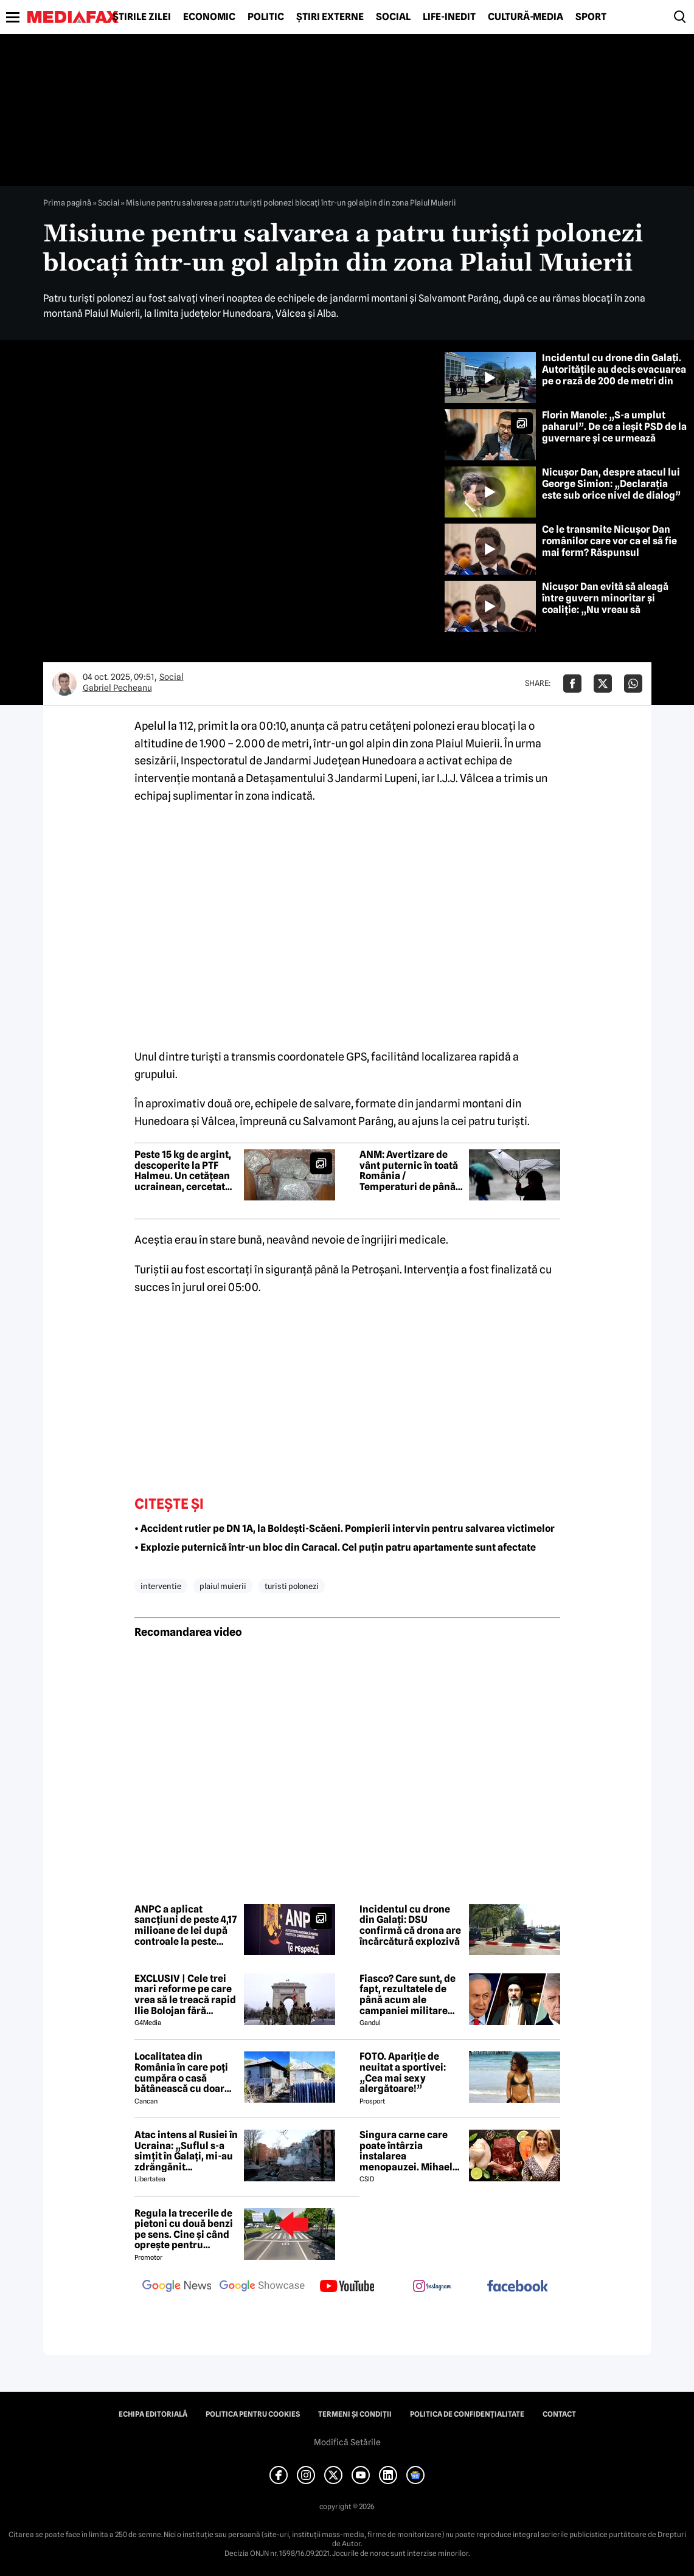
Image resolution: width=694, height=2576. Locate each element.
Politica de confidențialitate (467, 2414)
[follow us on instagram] (432, 2287)
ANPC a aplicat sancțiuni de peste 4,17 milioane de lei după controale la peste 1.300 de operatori (185, 1925)
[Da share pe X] (603, 683)
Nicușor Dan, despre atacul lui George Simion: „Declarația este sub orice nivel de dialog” (611, 483)
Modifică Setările (347, 2442)
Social (393, 17)
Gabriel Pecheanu (117, 688)
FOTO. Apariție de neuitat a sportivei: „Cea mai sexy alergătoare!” (402, 2072)
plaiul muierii (223, 1586)
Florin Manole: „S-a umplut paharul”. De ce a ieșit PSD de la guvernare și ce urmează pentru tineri (614, 432)
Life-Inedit (449, 17)
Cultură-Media (525, 17)
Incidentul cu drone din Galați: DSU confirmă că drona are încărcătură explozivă (410, 1925)
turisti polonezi (292, 1586)
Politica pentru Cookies (253, 2414)
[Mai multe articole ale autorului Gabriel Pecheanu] (64, 683)
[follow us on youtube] (347, 2287)
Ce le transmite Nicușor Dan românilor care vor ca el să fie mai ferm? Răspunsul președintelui (609, 547)
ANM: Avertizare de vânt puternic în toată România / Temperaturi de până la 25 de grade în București (408, 1170)
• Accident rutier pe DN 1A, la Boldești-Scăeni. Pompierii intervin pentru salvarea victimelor (344, 1528)
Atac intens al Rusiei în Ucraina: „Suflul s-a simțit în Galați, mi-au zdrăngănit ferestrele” (186, 2151)
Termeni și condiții (355, 2414)
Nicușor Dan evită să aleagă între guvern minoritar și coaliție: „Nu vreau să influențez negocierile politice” (614, 604)
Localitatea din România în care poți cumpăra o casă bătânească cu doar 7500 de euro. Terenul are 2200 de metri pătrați (184, 2072)
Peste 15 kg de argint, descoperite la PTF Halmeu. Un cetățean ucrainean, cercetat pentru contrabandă (182, 1170)
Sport (590, 17)
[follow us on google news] (177, 2287)
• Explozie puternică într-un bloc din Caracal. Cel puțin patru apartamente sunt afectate (335, 1547)
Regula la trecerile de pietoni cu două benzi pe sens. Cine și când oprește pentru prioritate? (183, 2229)
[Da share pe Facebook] (572, 683)
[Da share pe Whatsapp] (633, 683)
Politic (266, 17)
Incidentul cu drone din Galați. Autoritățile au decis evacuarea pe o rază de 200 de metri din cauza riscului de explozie (614, 375)
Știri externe (330, 17)
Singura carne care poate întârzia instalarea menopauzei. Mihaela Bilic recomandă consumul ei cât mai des (408, 2151)
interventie (161, 1586)
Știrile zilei (142, 17)
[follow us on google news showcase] (262, 2287)
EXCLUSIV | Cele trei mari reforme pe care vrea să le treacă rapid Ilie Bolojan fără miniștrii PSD (185, 1994)
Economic (209, 17)
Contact (559, 2414)
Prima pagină (67, 202)
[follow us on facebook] (517, 2287)
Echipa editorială (153, 2414)
